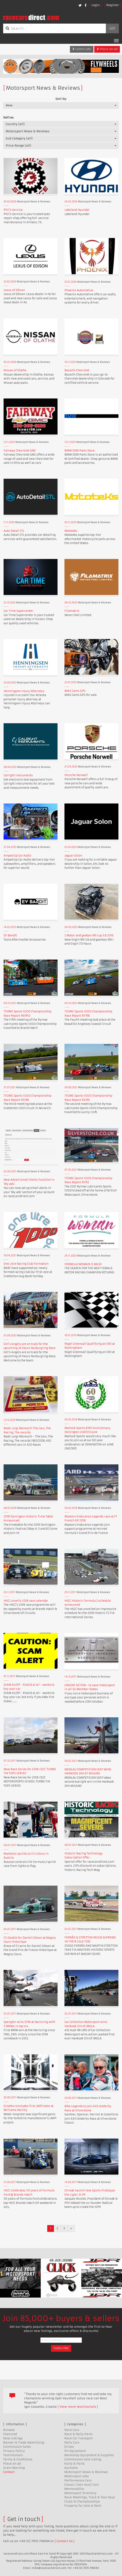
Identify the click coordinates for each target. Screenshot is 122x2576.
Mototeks (70, 531)
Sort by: (61, 99)
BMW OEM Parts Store (79, 450)
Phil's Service (13, 210)
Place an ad (107, 49)
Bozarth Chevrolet (76, 370)
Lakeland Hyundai (76, 210)
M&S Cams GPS (74, 691)
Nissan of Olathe (15, 370)
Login (96, 5)
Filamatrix (72, 611)
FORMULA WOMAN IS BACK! (83, 1264)
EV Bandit (10, 935)
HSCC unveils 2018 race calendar (26, 1601)
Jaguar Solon (73, 855)
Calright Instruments (18, 775)
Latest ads (81, 49)
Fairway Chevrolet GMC (20, 450)
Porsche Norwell (76, 775)
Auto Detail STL (14, 531)
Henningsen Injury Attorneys (24, 691)
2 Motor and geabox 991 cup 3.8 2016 (88, 935)
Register (112, 5)
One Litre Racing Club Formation (26, 1264)
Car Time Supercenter (18, 611)
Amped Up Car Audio (17, 855)
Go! (112, 28)
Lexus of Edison (14, 290)
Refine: (8, 117)
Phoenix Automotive (78, 290)
